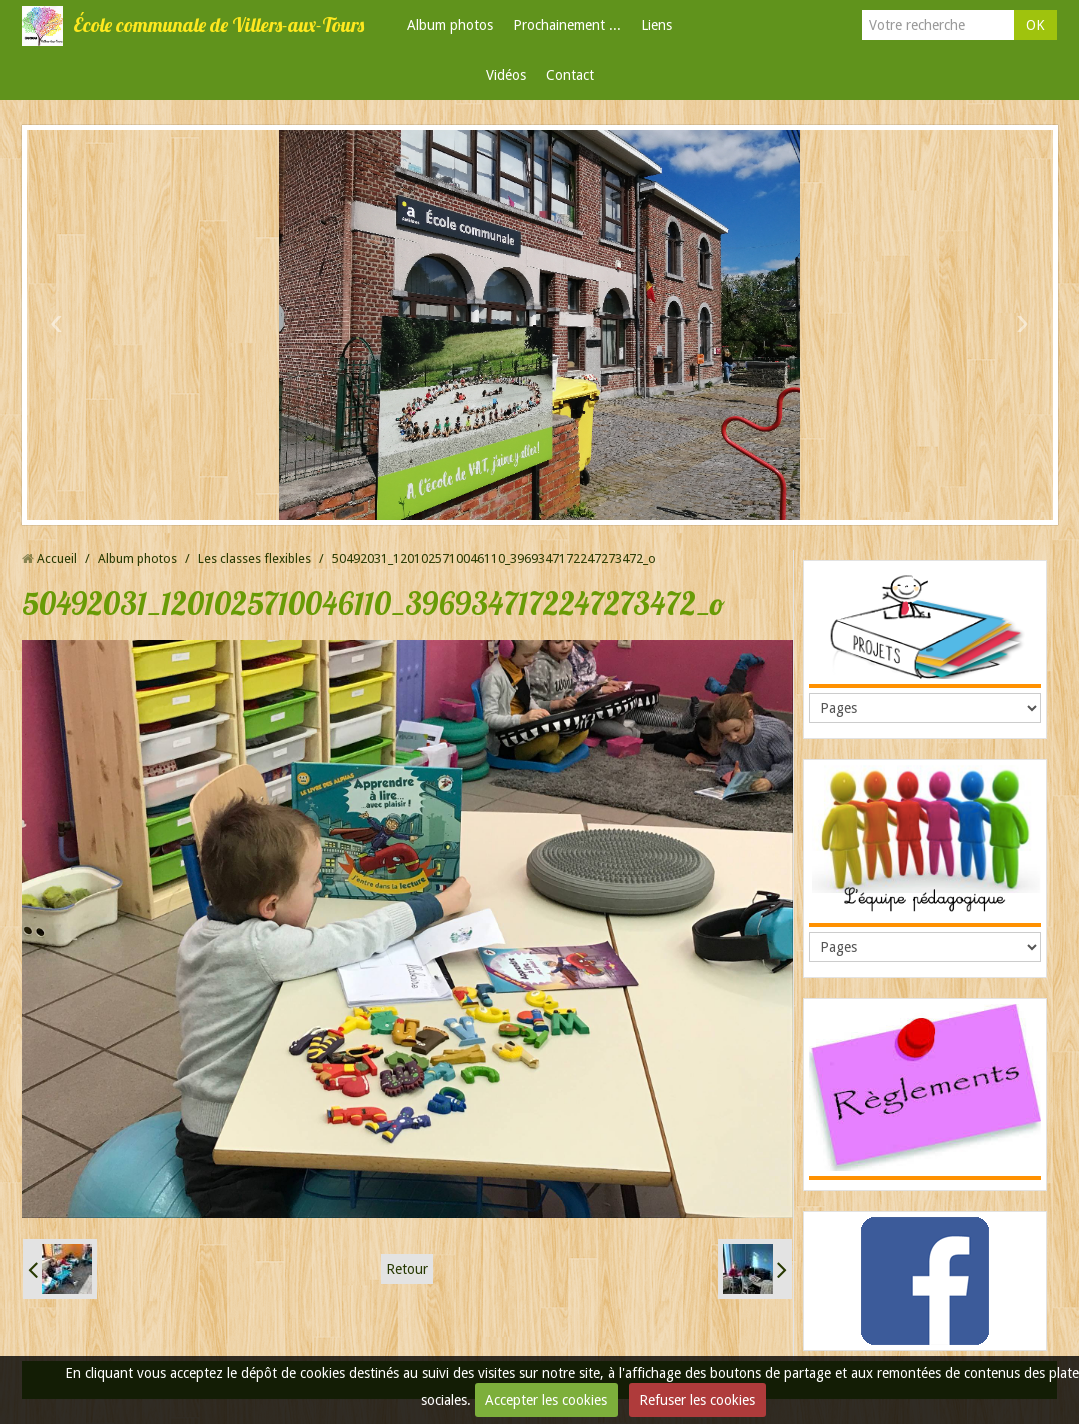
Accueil (57, 558)
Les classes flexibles (254, 558)
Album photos (450, 25)
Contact (570, 75)
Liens (656, 25)
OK (1035, 25)
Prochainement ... (567, 25)
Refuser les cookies (697, 1400)
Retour (407, 1269)
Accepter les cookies (546, 1400)
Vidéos (506, 75)
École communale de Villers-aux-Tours (218, 24)
